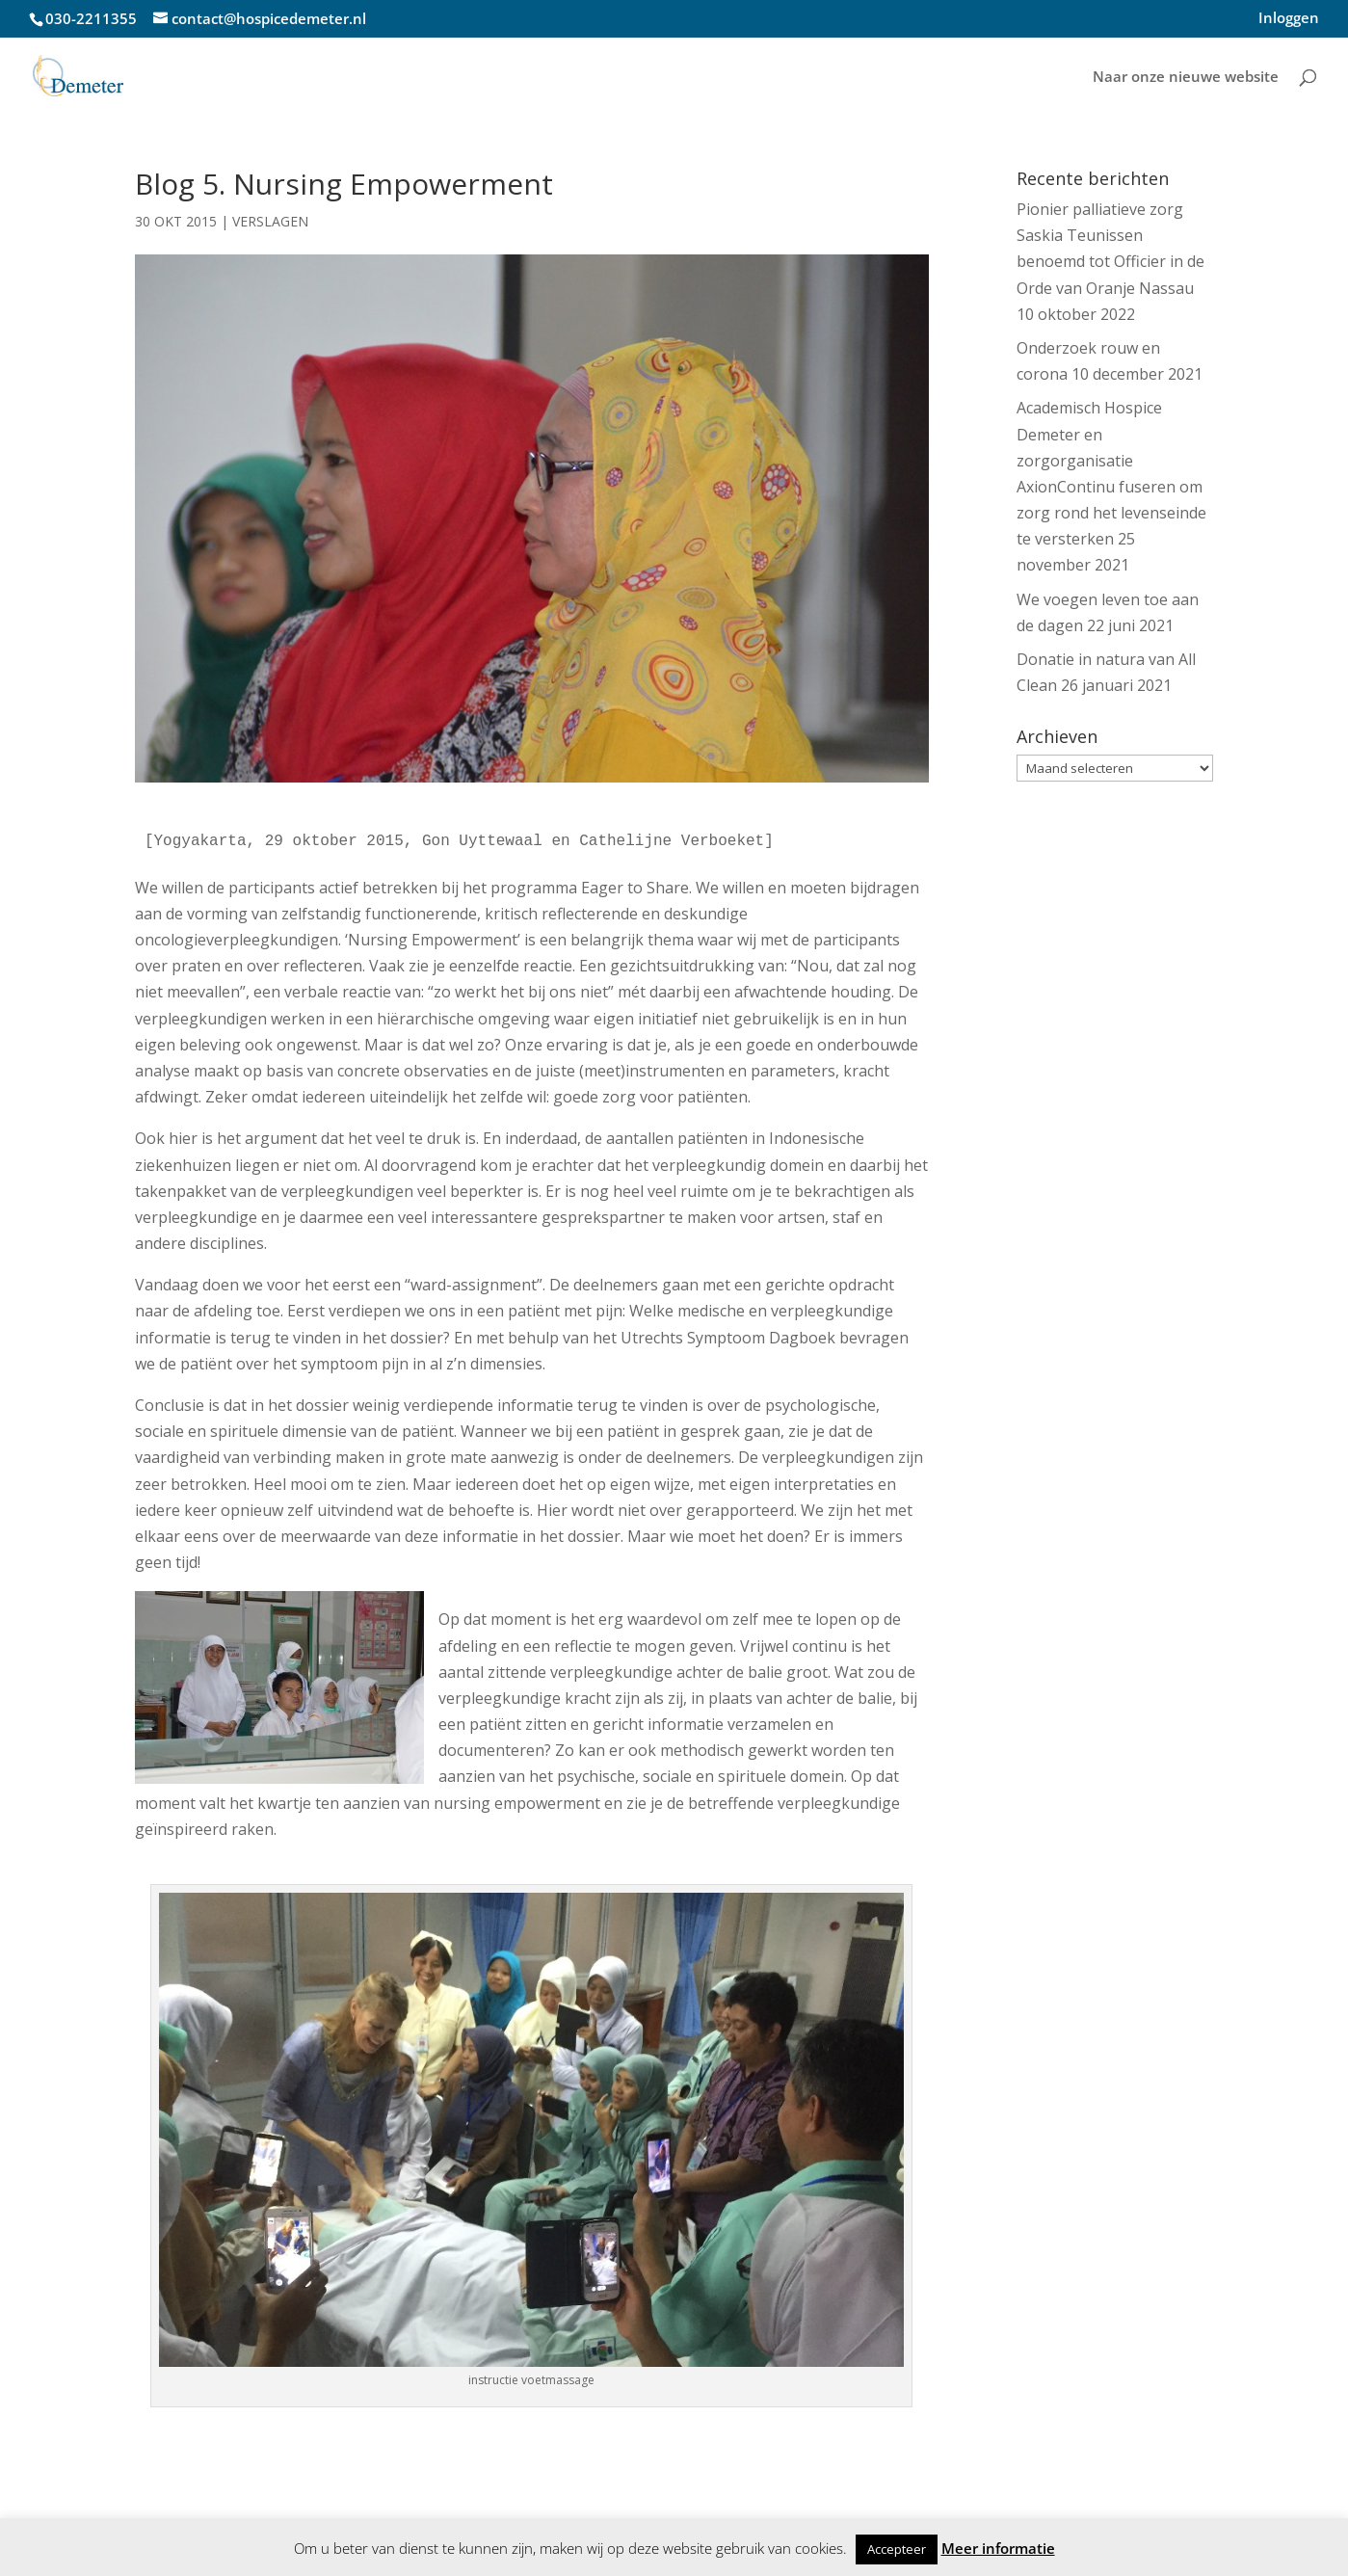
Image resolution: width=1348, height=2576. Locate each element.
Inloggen (1288, 19)
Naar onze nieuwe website (1186, 77)
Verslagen (270, 221)
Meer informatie (998, 2548)
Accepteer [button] (896, 2549)
